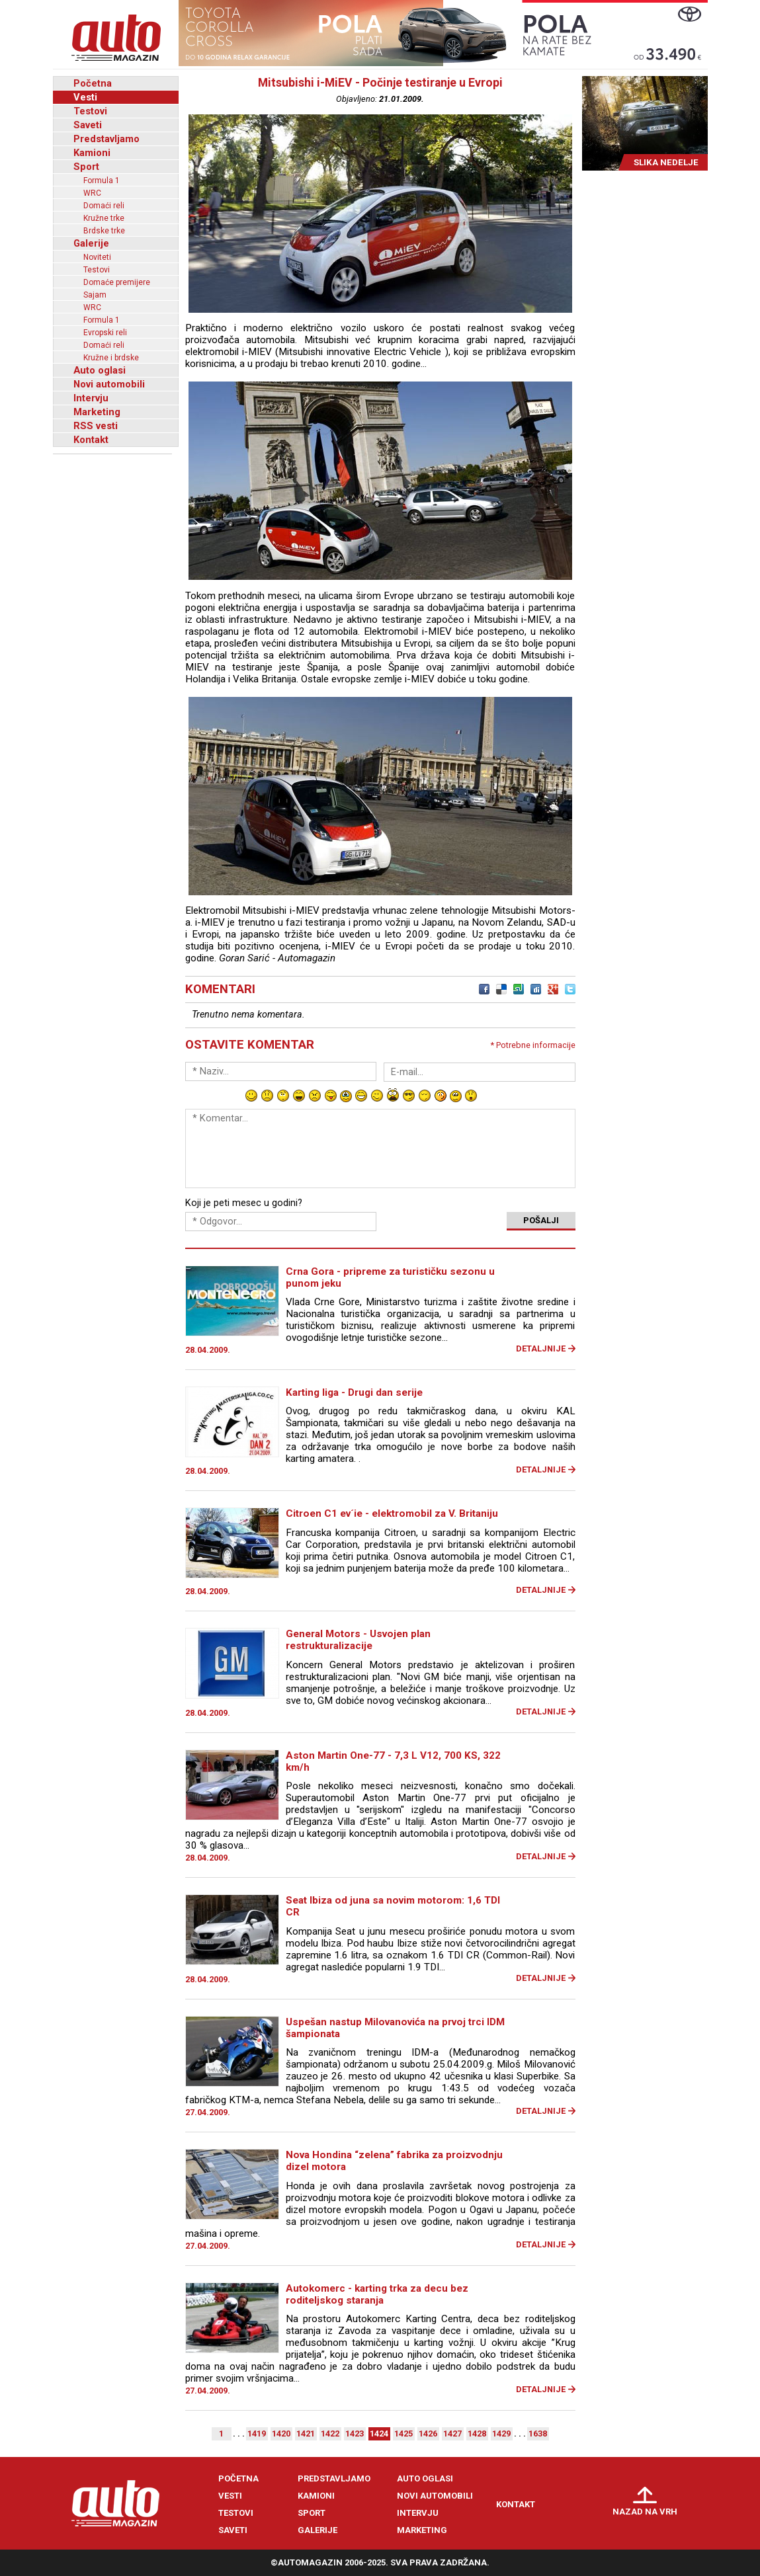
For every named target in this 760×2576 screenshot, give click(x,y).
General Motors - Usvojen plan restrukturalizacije (358, 1640)
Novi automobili (109, 384)
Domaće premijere (116, 282)
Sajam (94, 295)
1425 (403, 2433)
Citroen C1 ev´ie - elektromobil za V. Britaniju (392, 1513)
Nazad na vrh (644, 2511)
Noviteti (97, 257)
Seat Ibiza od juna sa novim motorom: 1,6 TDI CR (393, 1906)
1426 (428, 2433)
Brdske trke (104, 230)
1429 (501, 2433)
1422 (330, 2433)
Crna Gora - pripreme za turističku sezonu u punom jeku (390, 1277)
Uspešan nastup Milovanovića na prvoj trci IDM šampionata (395, 2028)
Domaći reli (103, 205)
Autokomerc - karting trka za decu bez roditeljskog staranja (377, 2294)
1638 (537, 2433)
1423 (354, 2433)
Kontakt (90, 440)
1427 (452, 2433)
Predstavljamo (106, 139)
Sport (86, 167)
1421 (305, 2433)
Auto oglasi (99, 370)
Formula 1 (101, 180)
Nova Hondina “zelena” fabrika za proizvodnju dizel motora (394, 2161)
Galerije (91, 243)
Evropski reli (105, 332)
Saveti (87, 125)
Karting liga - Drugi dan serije (354, 1392)
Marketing (96, 412)
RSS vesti (95, 426)
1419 (256, 2433)
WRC (92, 193)
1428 (477, 2433)
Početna (92, 83)
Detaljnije (541, 1348)
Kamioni (91, 153)
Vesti (85, 97)
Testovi (90, 111)
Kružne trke (103, 218)
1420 (281, 2433)
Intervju (90, 398)
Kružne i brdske (111, 357)
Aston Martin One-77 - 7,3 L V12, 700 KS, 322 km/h (393, 1761)
